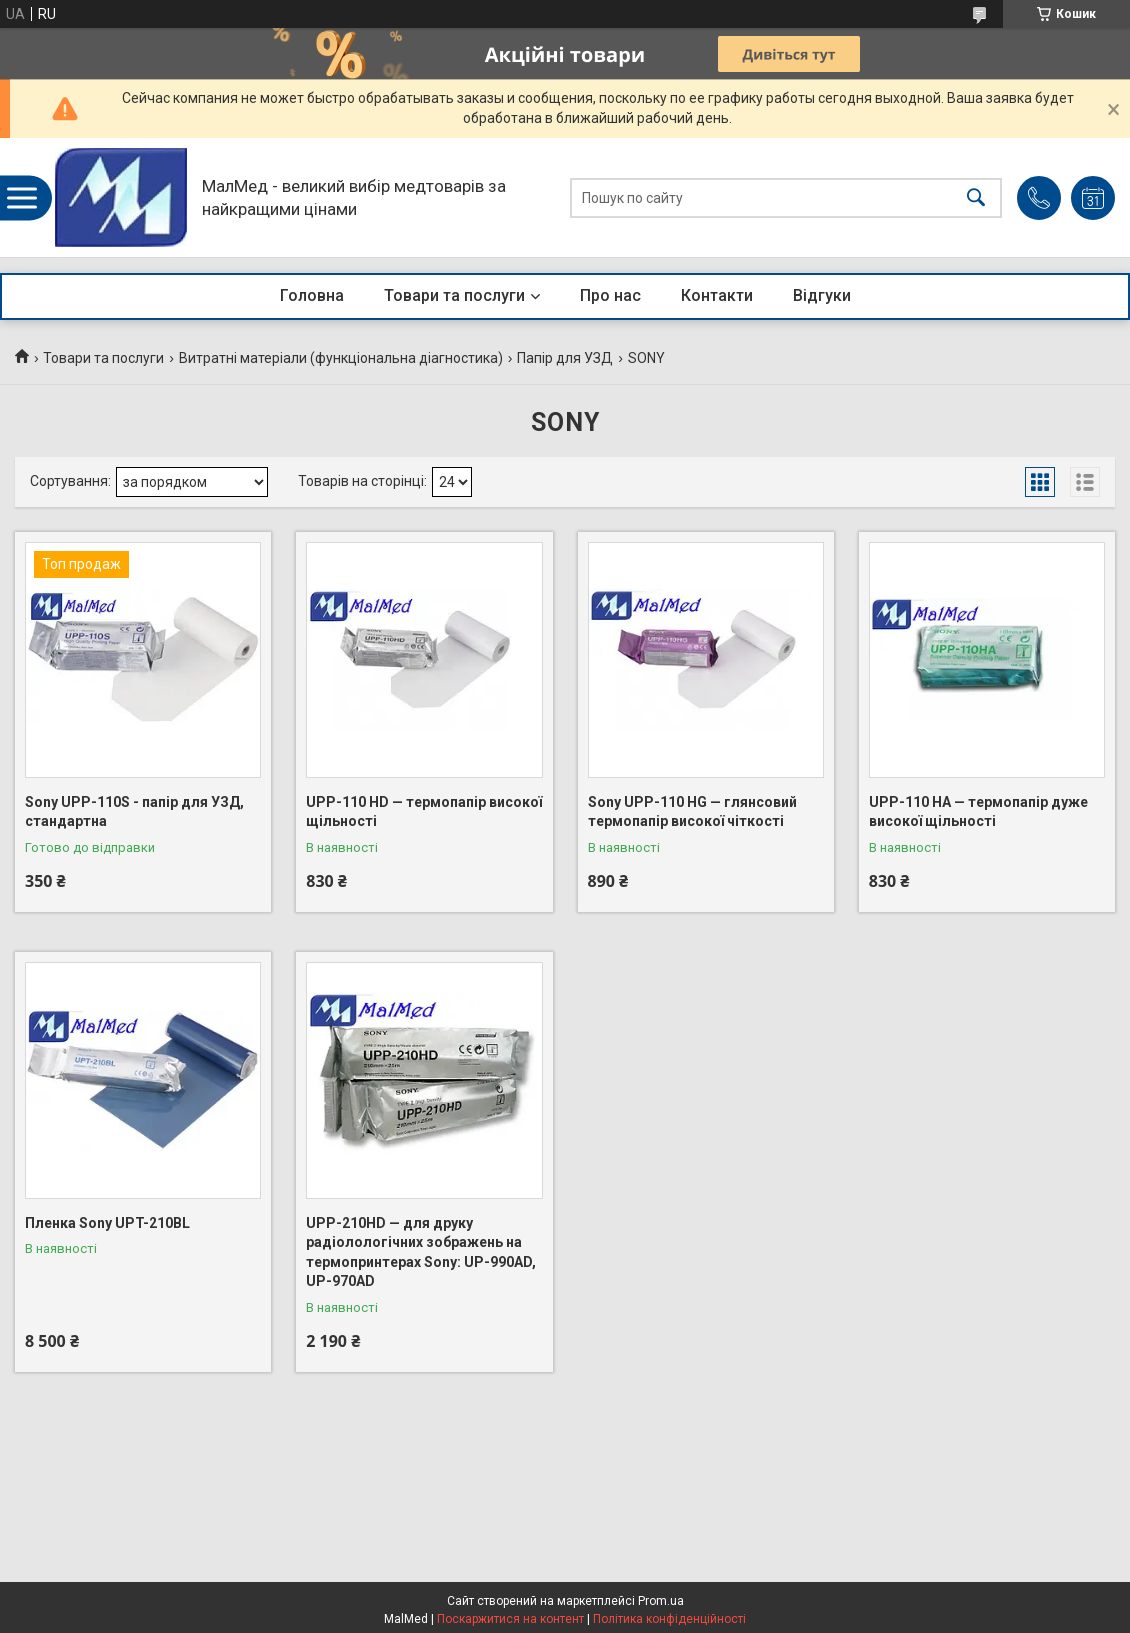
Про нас (610, 295)
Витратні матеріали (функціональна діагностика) (341, 358)
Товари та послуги (454, 295)
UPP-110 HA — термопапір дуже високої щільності (978, 812)
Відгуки (822, 295)
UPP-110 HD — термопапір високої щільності (424, 812)
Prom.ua (661, 1601)
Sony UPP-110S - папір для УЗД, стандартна (134, 812)
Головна (312, 295)
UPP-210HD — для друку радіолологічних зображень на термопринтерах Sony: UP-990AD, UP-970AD (421, 1252)
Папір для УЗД (565, 358)
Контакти (717, 295)
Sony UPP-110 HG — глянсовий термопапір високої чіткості (692, 812)
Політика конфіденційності (669, 1619)
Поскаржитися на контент (510, 1619)
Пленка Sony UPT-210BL (107, 1223)
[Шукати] (976, 197)
